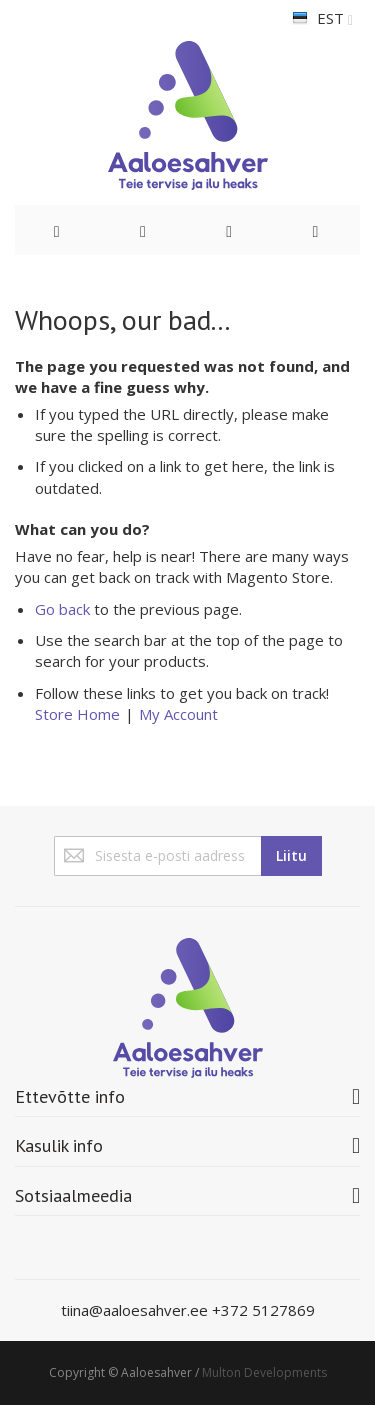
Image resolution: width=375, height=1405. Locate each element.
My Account (178, 714)
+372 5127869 (263, 1310)
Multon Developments (264, 1372)
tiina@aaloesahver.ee (136, 1310)
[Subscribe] (291, 856)
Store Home (77, 714)
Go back (62, 609)
